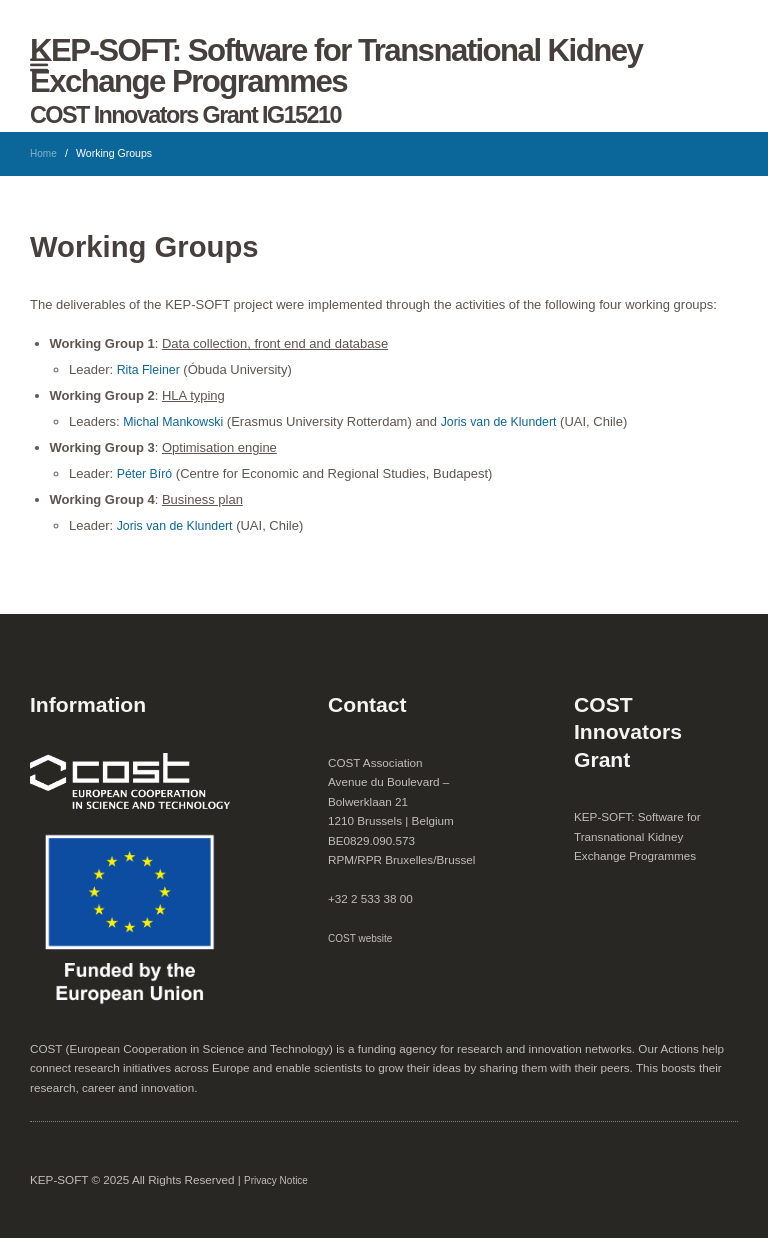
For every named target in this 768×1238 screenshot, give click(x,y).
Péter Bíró (146, 473)
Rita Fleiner (150, 369)
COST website (362, 938)
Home (44, 153)
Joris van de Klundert (507, 421)
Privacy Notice (277, 1180)
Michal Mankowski (175, 421)
